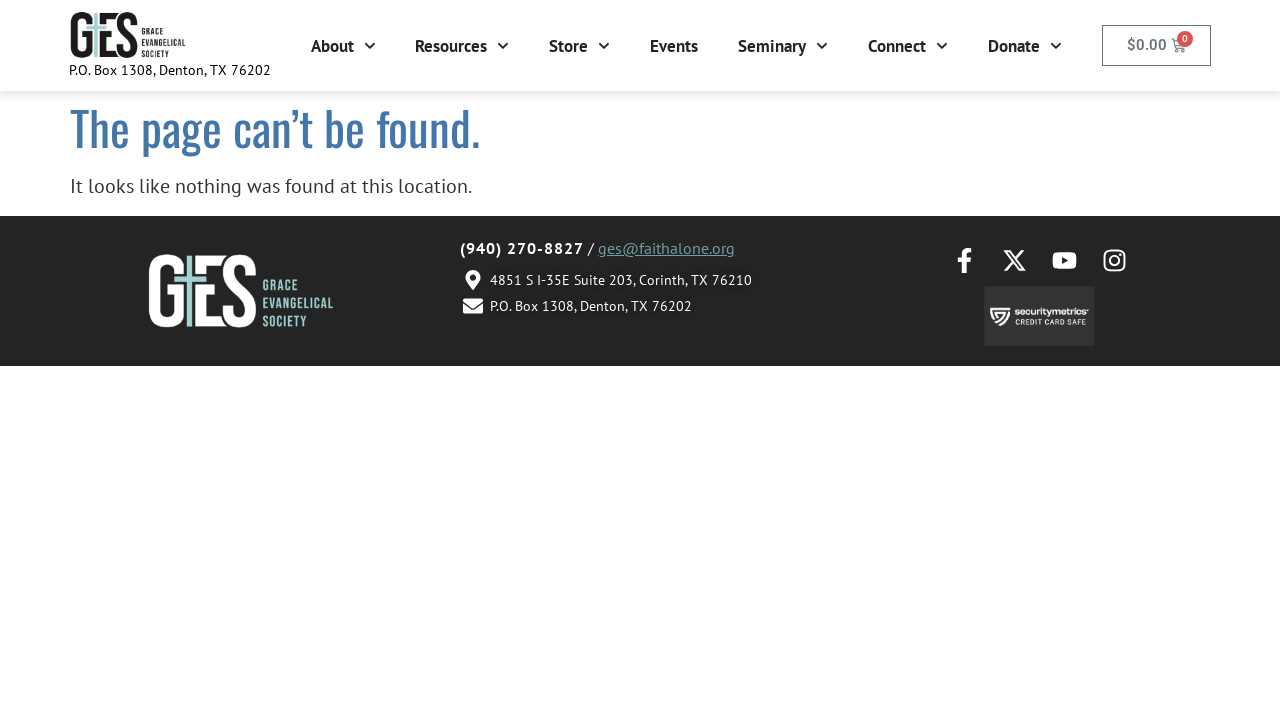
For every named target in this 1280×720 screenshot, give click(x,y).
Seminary (783, 46)
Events (674, 46)
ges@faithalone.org (666, 248)
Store (579, 46)
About (343, 46)
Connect (908, 46)
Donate (1025, 46)
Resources (462, 46)
